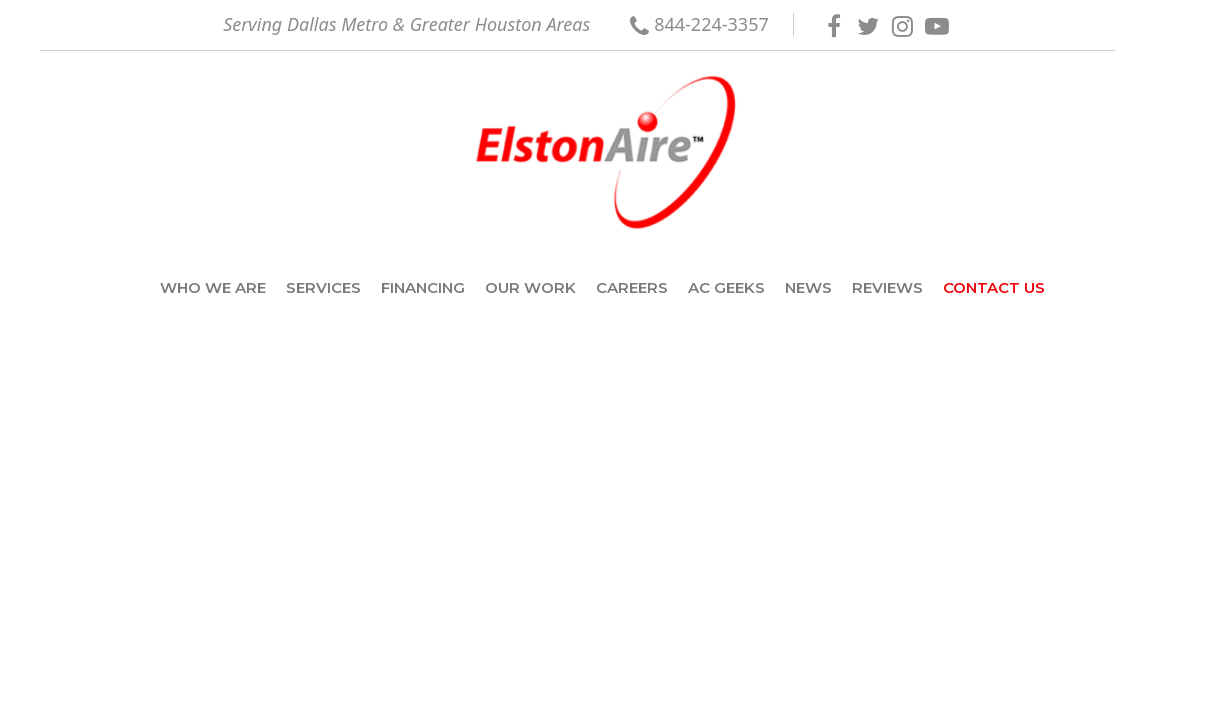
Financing (423, 287)
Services (323, 287)
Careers (632, 287)
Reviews (887, 287)
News (808, 287)
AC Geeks (726, 287)
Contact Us (994, 287)
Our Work (530, 287)
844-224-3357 (711, 24)
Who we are (213, 287)
